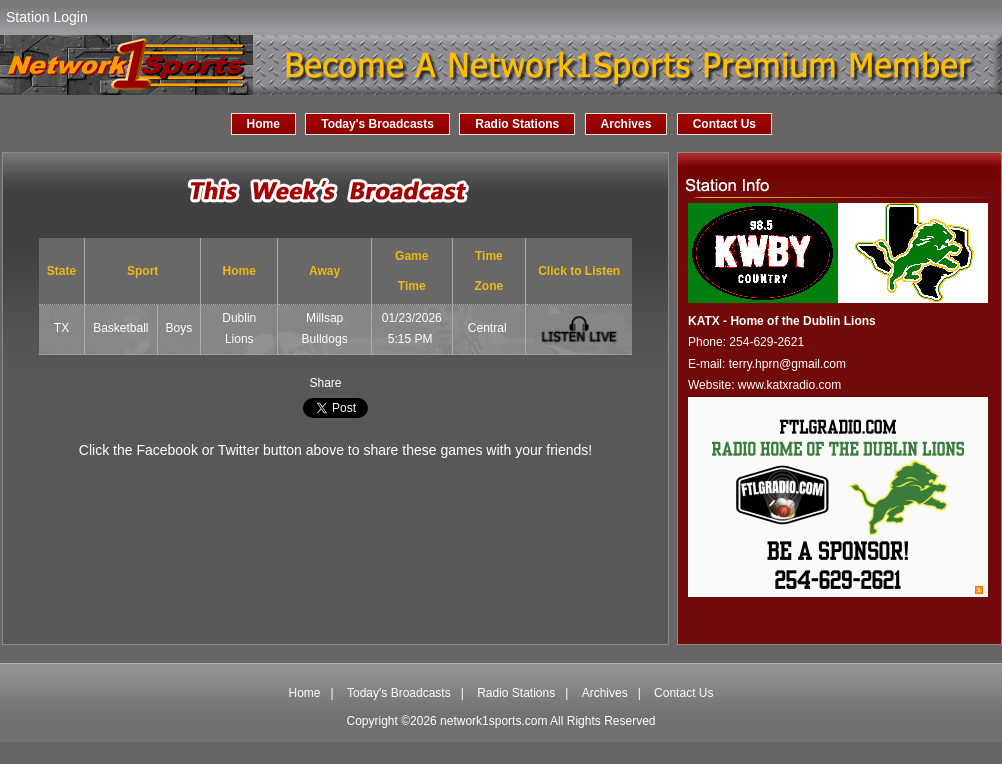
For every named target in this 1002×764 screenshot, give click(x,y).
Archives (626, 124)
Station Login (47, 17)
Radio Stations (517, 124)
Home (263, 124)
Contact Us (724, 124)
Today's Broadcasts (377, 124)
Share (325, 383)
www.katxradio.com (789, 385)
